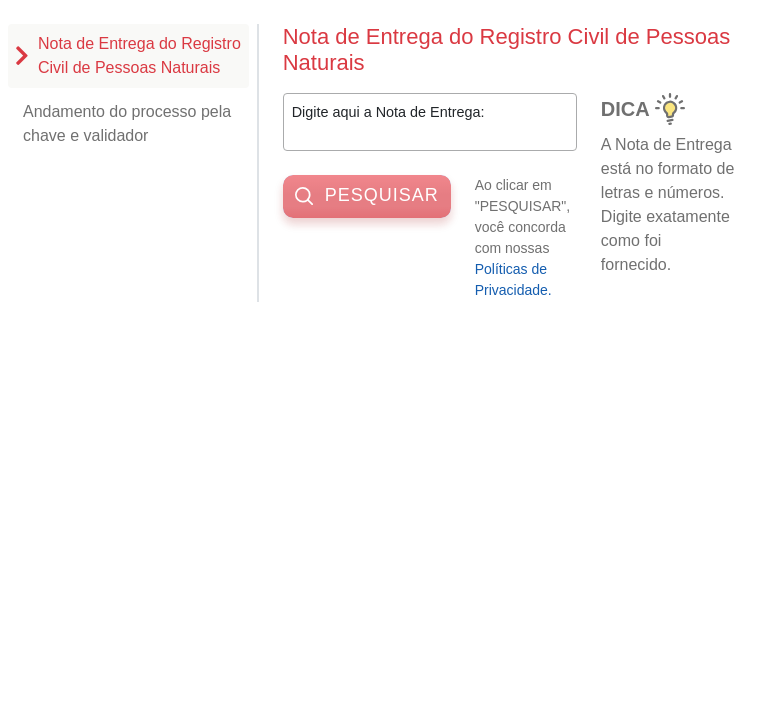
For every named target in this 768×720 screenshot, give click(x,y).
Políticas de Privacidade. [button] (513, 279)
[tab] (128, 56)
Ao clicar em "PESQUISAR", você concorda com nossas (532, 239)
